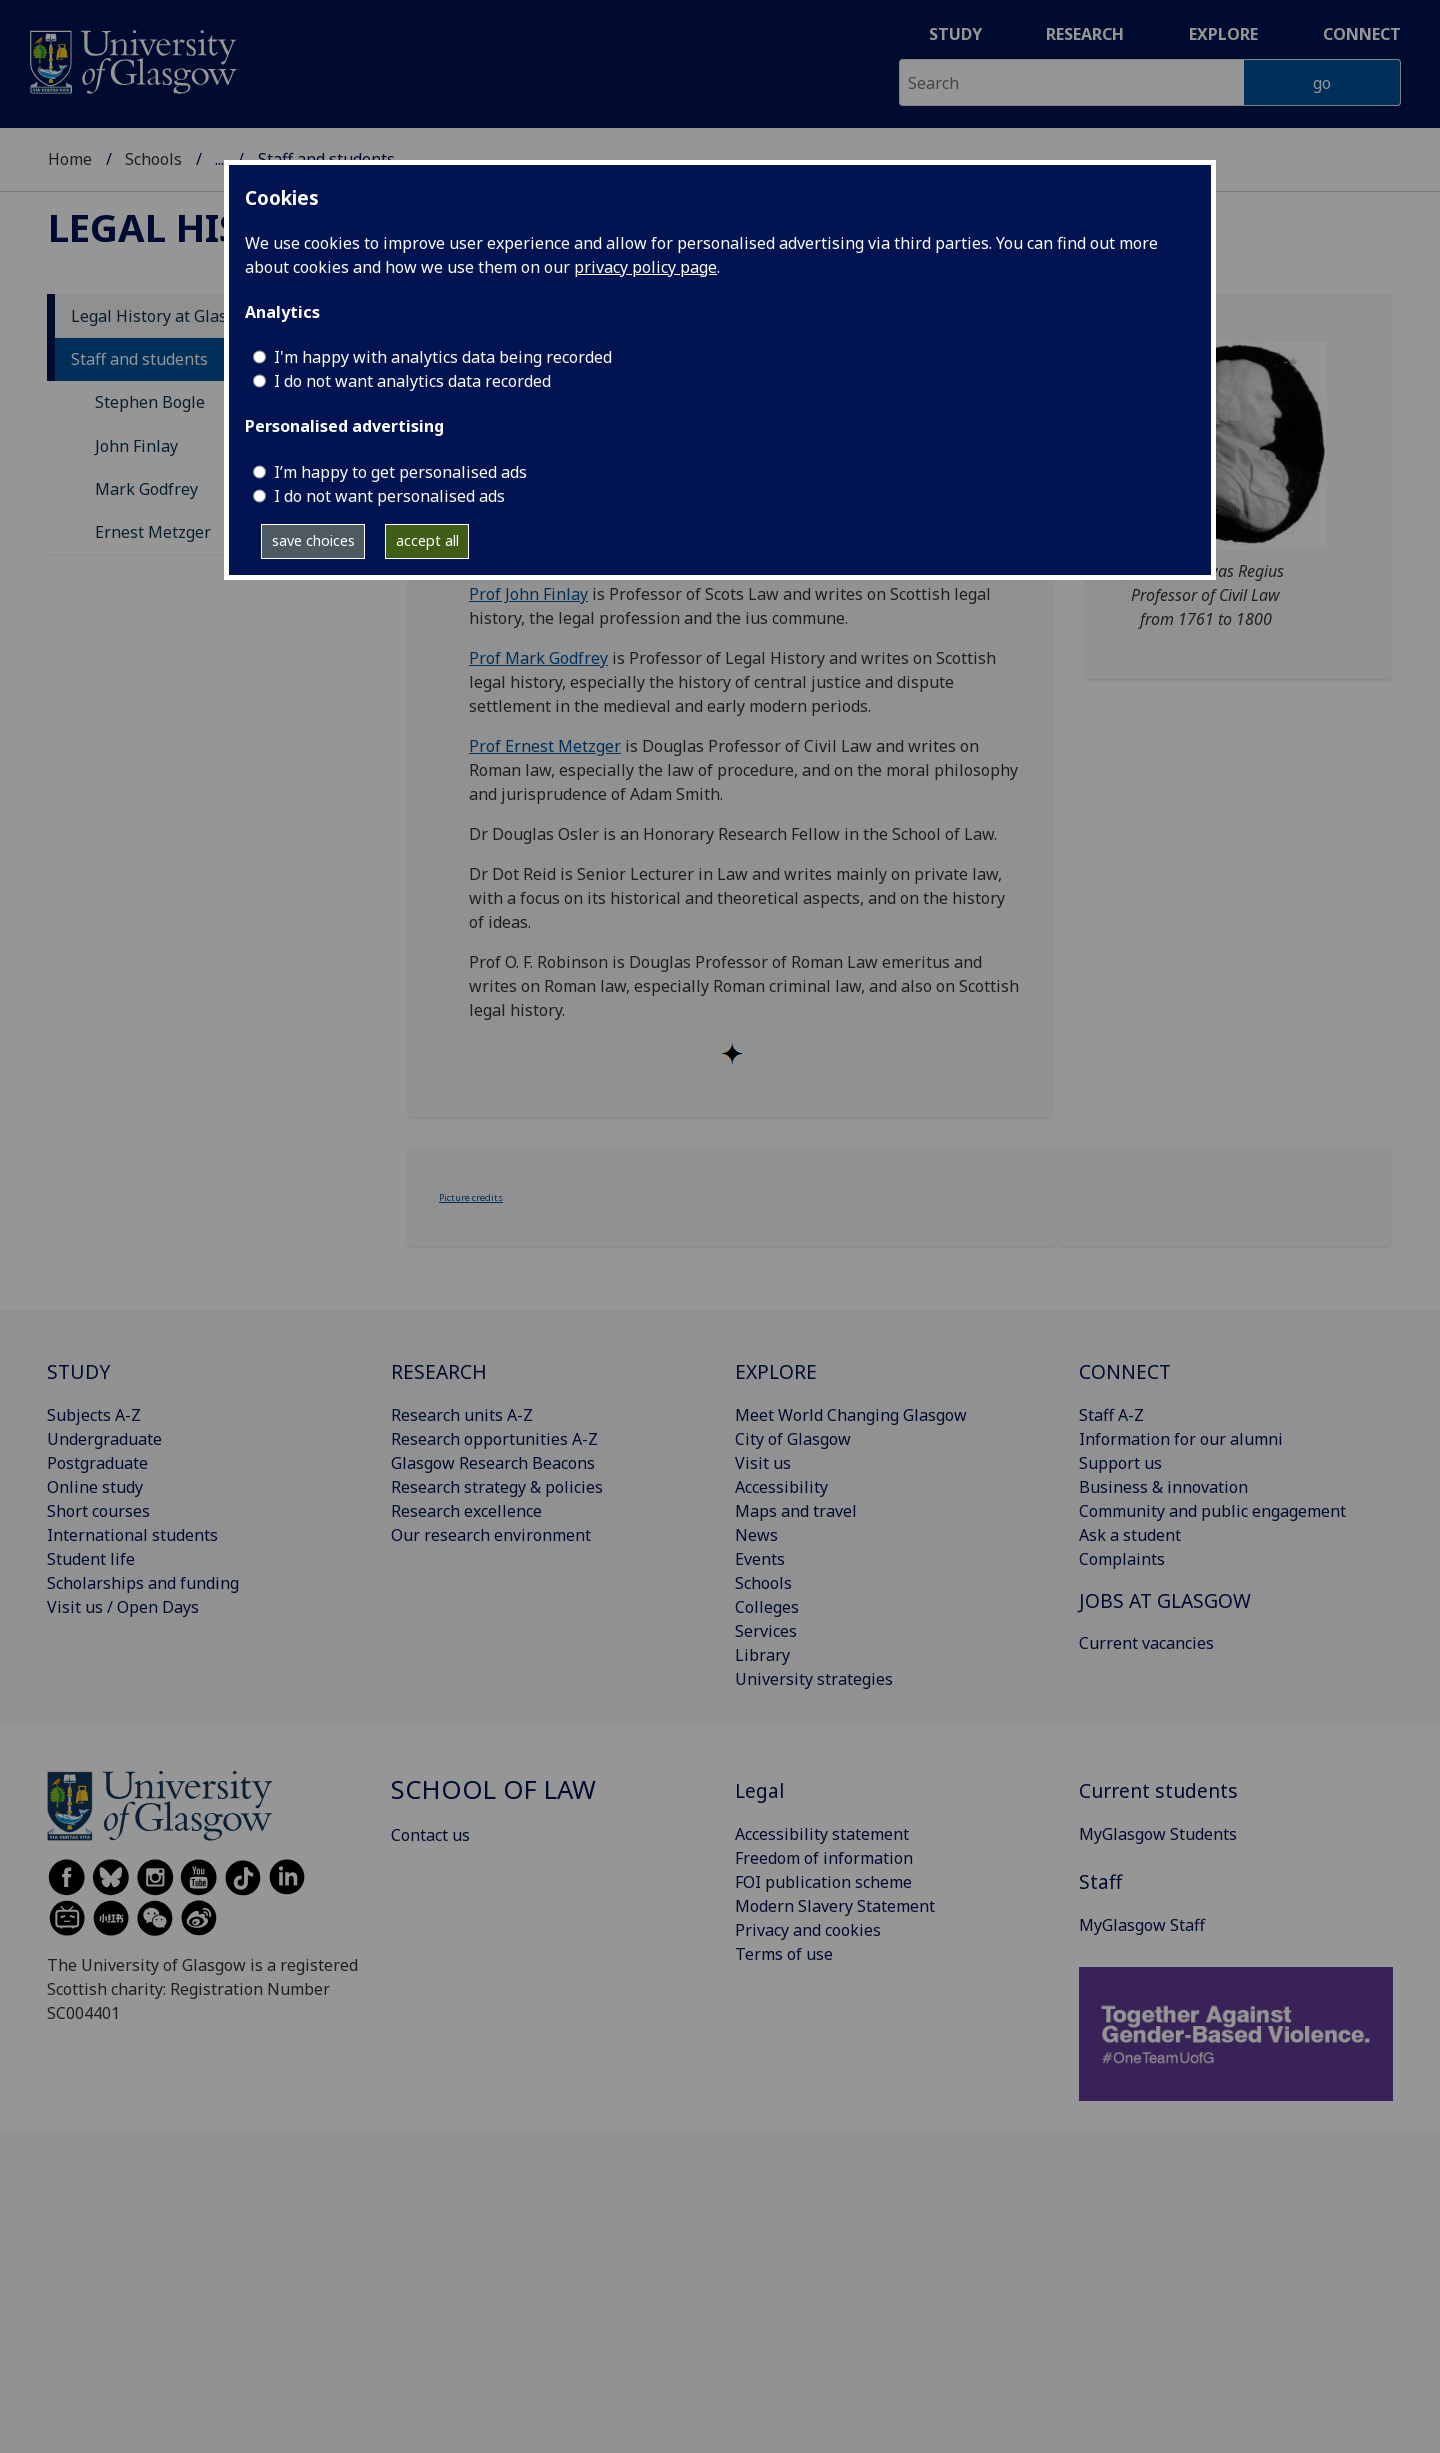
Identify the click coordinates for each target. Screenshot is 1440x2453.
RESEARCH (439, 1371)
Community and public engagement (1212, 1511)
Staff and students (139, 359)
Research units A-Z (462, 1415)
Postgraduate (97, 1463)
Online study (95, 1487)
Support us (1120, 1463)
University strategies (814, 1679)
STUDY (78, 1371)
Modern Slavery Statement (835, 1906)
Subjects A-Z (94, 1415)
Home (70, 159)
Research (1085, 34)
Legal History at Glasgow (164, 316)
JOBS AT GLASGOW (1165, 1600)
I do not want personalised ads (389, 496)
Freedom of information (824, 1858)
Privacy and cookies (808, 1930)
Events (760, 1559)
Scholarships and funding (143, 1583)
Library (762, 1655)
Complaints (1122, 1559)
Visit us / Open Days (123, 1607)
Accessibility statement (822, 1834)
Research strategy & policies (497, 1487)
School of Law (493, 1789)
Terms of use (784, 1954)
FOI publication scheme (823, 1882)
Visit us (763, 1463)
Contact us (430, 1835)
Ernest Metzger (153, 532)
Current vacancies (1146, 1643)
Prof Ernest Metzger (545, 746)
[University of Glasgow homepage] (131, 59)
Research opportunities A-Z (494, 1439)
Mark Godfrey (146, 489)
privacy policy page (645, 267)
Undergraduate (104, 1439)
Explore (1223, 34)
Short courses (98, 1511)
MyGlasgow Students (1158, 1834)
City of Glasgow (793, 1439)
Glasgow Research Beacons (493, 1463)
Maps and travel (796, 1511)
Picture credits (471, 1197)
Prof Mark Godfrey (538, 658)
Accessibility (781, 1487)
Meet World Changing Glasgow (851, 1415)
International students (132, 1535)
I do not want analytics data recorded (412, 381)
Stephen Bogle (150, 402)
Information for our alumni (1181, 1439)
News (756, 1535)
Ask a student (1130, 1535)
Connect (1362, 34)
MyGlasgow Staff (1142, 1925)
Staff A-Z (1111, 1415)
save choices (313, 540)
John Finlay (136, 446)
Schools (153, 159)
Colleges (767, 1607)
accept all (427, 540)
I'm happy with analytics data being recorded (443, 357)
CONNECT (1125, 1371)
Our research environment (491, 1535)
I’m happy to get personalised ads (400, 472)
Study (955, 34)
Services (766, 1631)
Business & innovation (1163, 1487)
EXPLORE (776, 1371)
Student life (91, 1559)
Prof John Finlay (528, 594)
